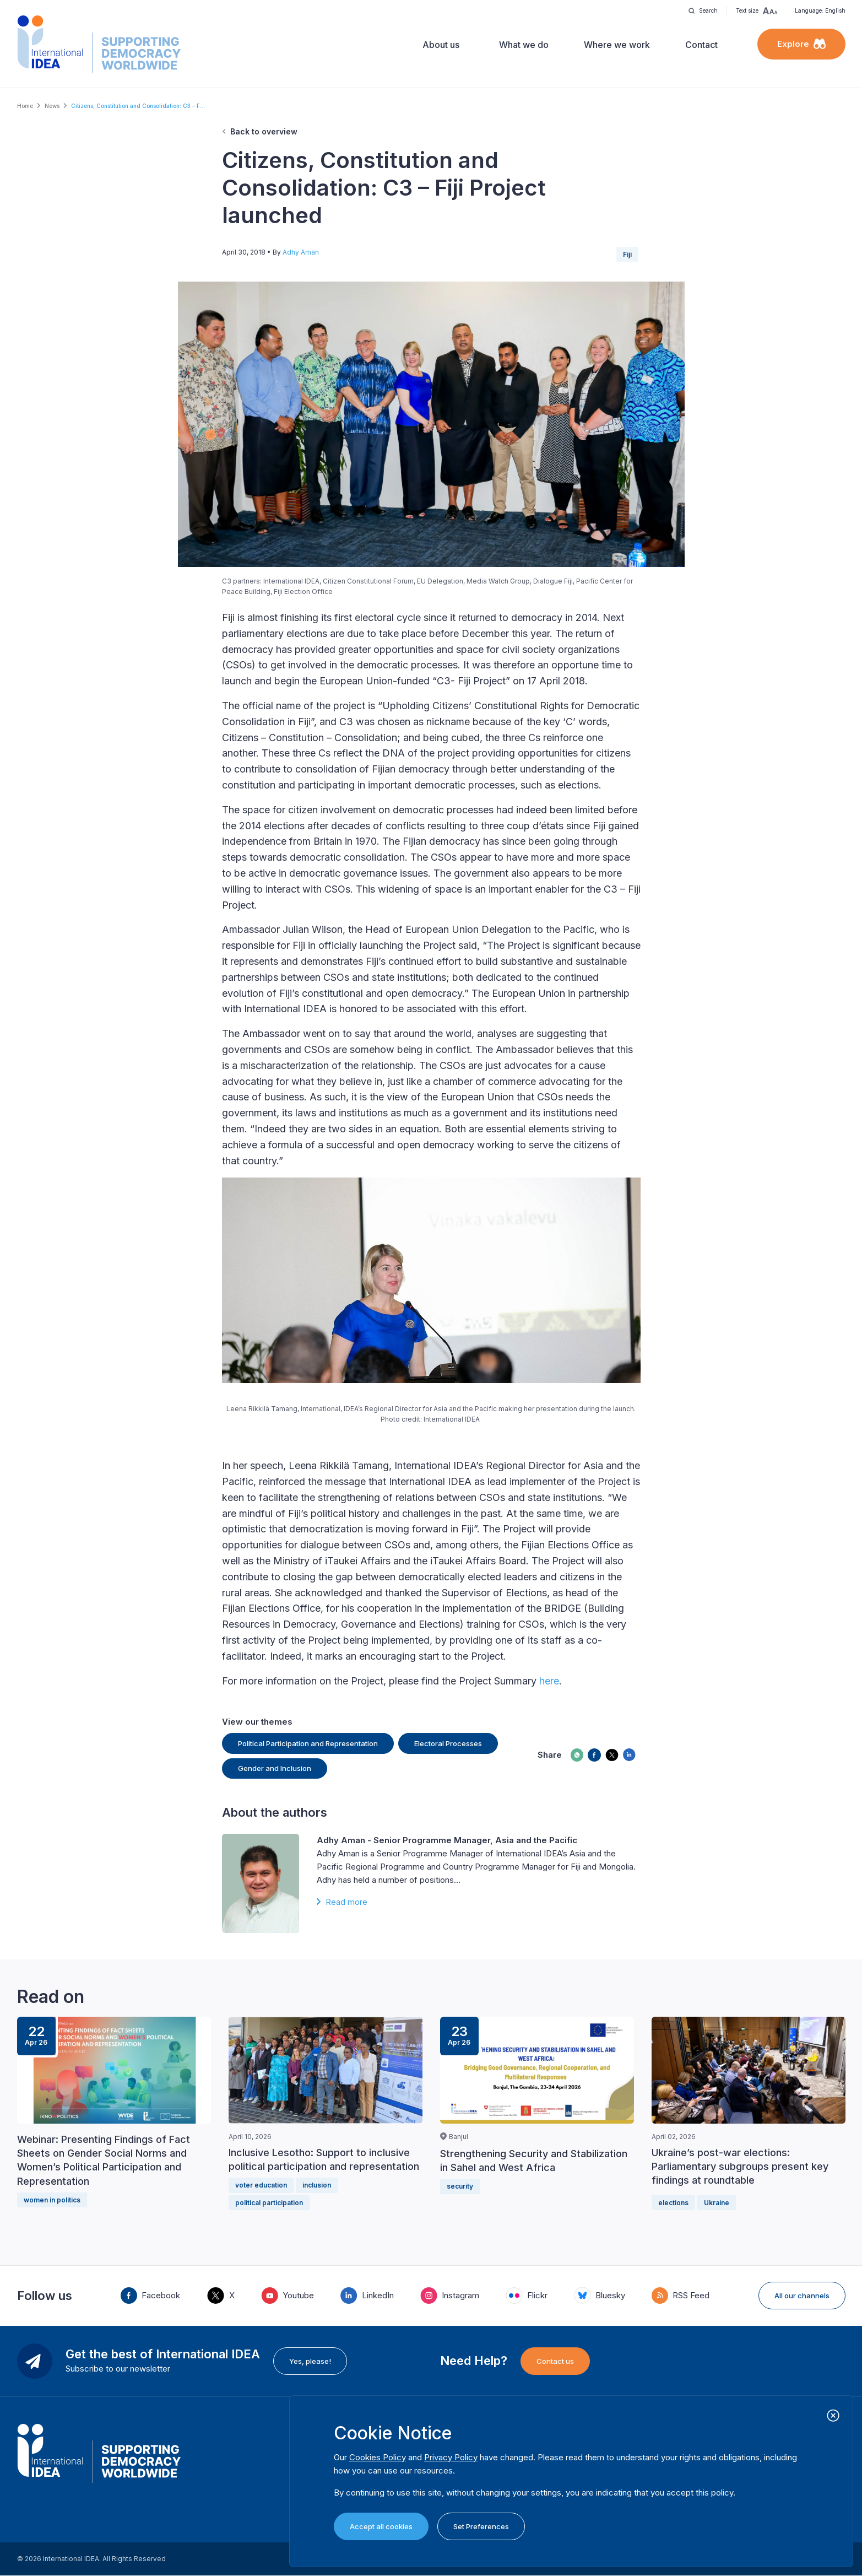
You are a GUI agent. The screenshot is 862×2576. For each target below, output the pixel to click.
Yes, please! (310, 2361)
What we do (524, 44)
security (460, 2186)
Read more (346, 1902)
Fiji (627, 254)
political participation (269, 2203)
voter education (261, 2185)
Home (25, 105)
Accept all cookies (381, 2526)
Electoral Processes (448, 1743)
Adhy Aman (301, 252)
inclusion (316, 2185)
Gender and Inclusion (274, 1768)
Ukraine (716, 2203)
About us (440, 44)
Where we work (617, 44)
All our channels (802, 2295)
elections (673, 2203)
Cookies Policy (377, 2457)
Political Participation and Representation (308, 1743)
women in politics (52, 2200)
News (52, 105)
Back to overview (263, 131)
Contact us (555, 2361)
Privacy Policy (451, 2457)
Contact (701, 44)
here (549, 1681)
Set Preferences (481, 2526)
